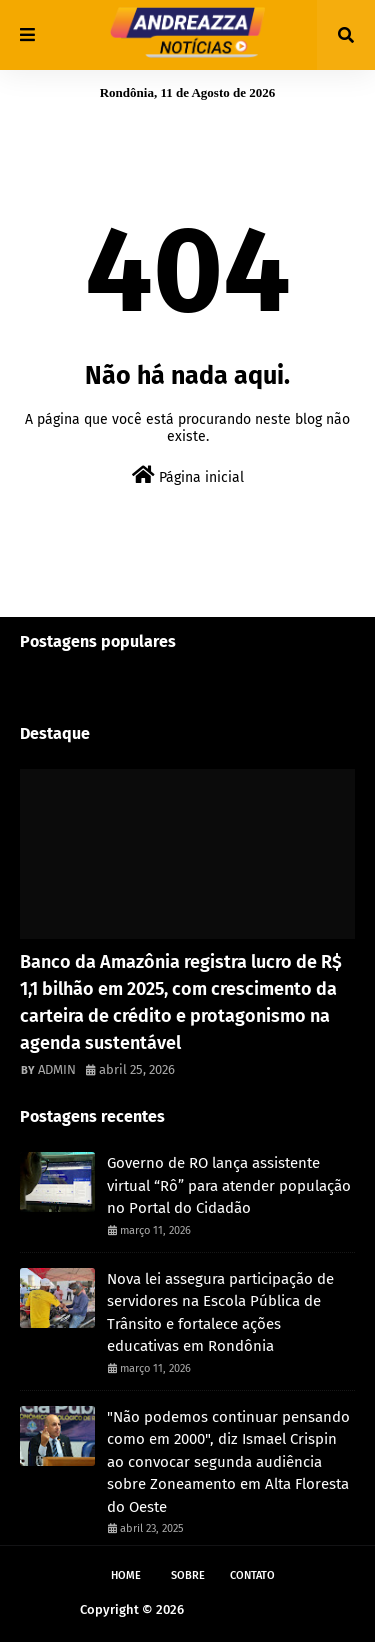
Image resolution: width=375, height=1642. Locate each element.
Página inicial (188, 475)
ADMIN (57, 1069)
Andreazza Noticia (241, 1609)
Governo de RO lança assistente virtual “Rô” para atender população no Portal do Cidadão (229, 1185)
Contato (252, 1575)
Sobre (188, 1575)
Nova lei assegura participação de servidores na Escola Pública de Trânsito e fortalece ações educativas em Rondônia (220, 1313)
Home (126, 1575)
